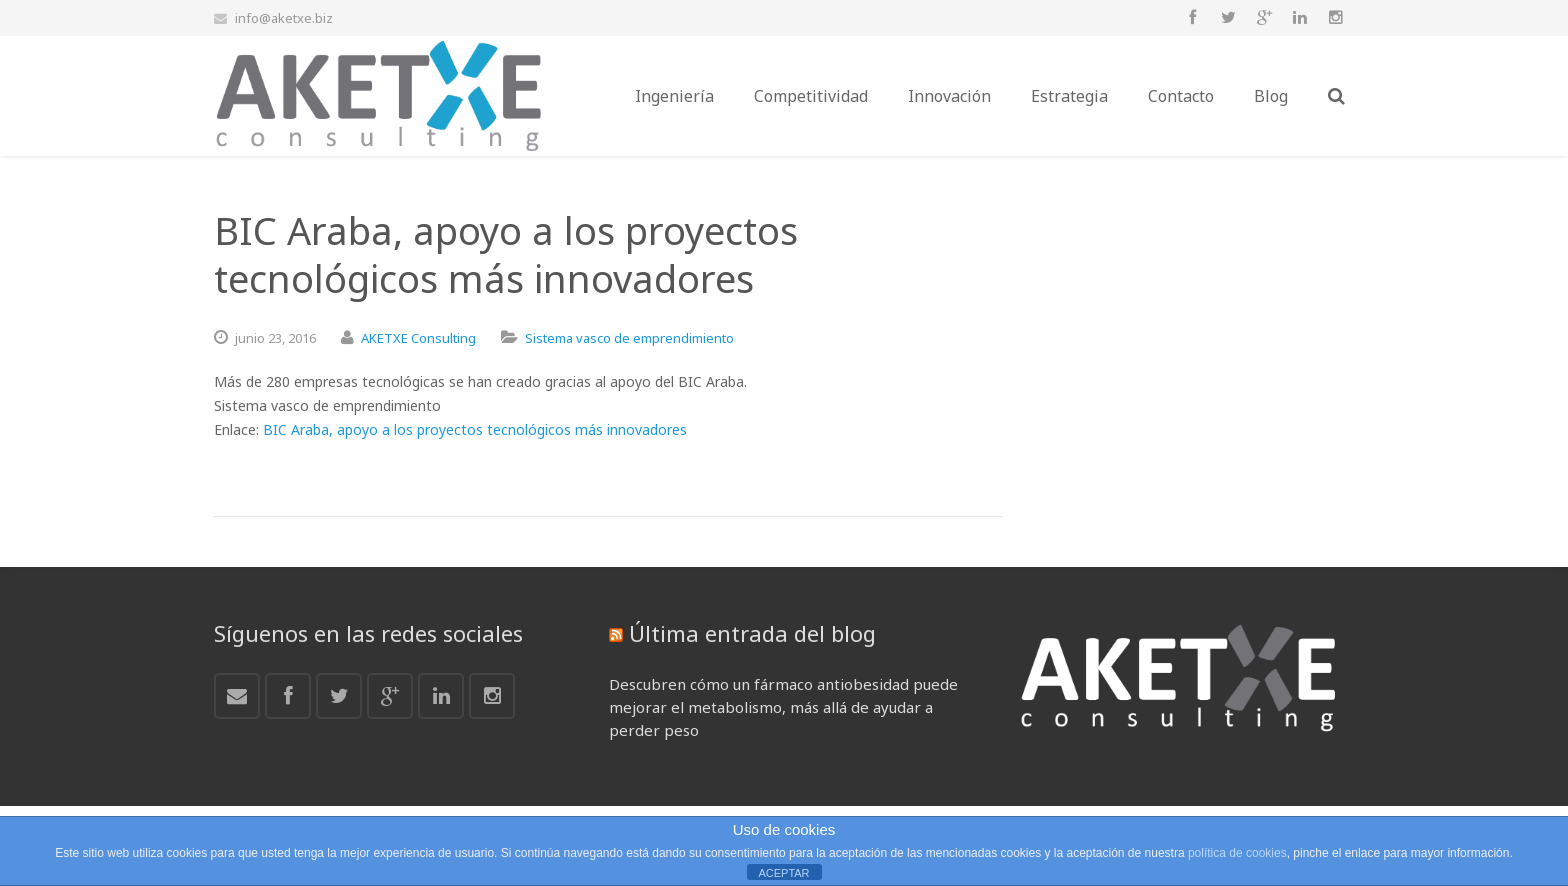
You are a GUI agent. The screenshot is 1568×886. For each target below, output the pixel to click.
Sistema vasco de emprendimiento (629, 338)
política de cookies (1237, 853)
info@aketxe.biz (284, 18)
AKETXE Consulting (418, 338)
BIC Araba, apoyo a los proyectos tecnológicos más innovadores (475, 429)
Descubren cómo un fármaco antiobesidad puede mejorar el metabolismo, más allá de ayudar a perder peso (783, 707)
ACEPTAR (783, 873)
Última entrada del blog (752, 633)
